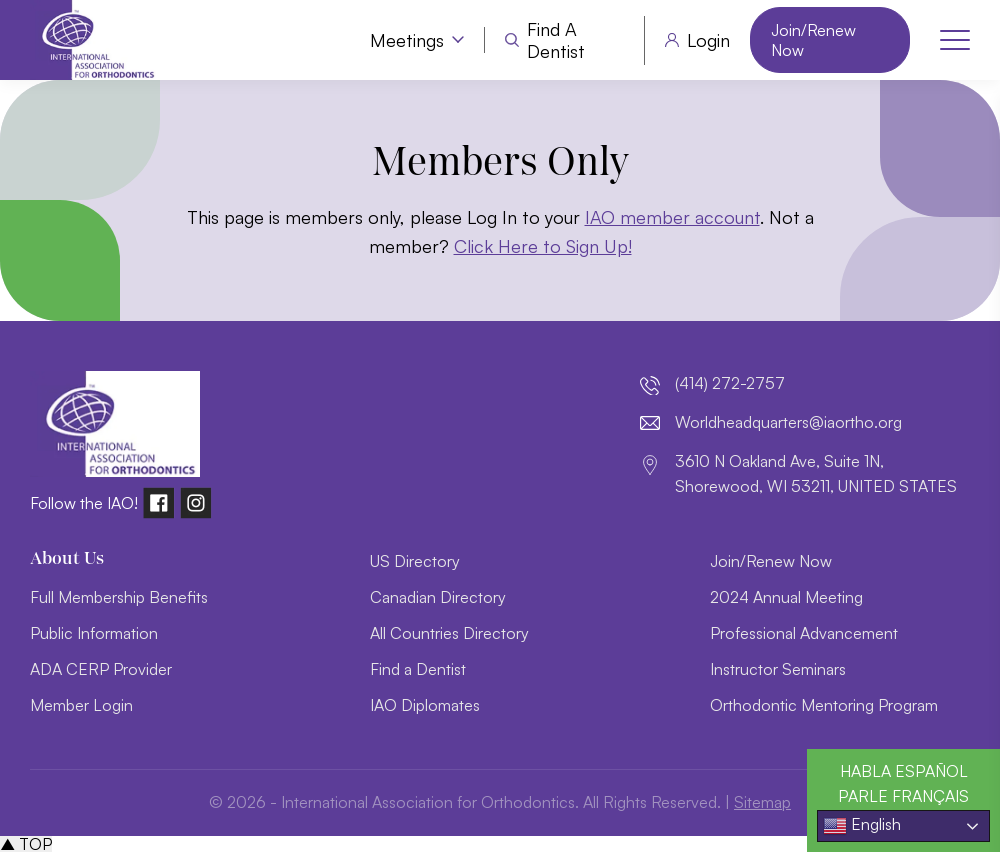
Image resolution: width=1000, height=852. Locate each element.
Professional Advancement (804, 633)
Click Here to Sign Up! (543, 246)
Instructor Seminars (778, 669)
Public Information (94, 633)
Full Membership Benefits (119, 597)
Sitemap (762, 802)
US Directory (415, 561)
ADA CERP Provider (101, 669)
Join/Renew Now (813, 40)
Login (708, 40)
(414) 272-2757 (730, 383)
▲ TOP (26, 844)
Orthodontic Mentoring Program (824, 705)
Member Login (81, 705)
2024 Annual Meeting (786, 597)
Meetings (407, 40)
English (862, 826)
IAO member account (672, 217)
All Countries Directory (449, 633)
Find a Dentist (556, 40)
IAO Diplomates (425, 705)
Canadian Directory (438, 597)
